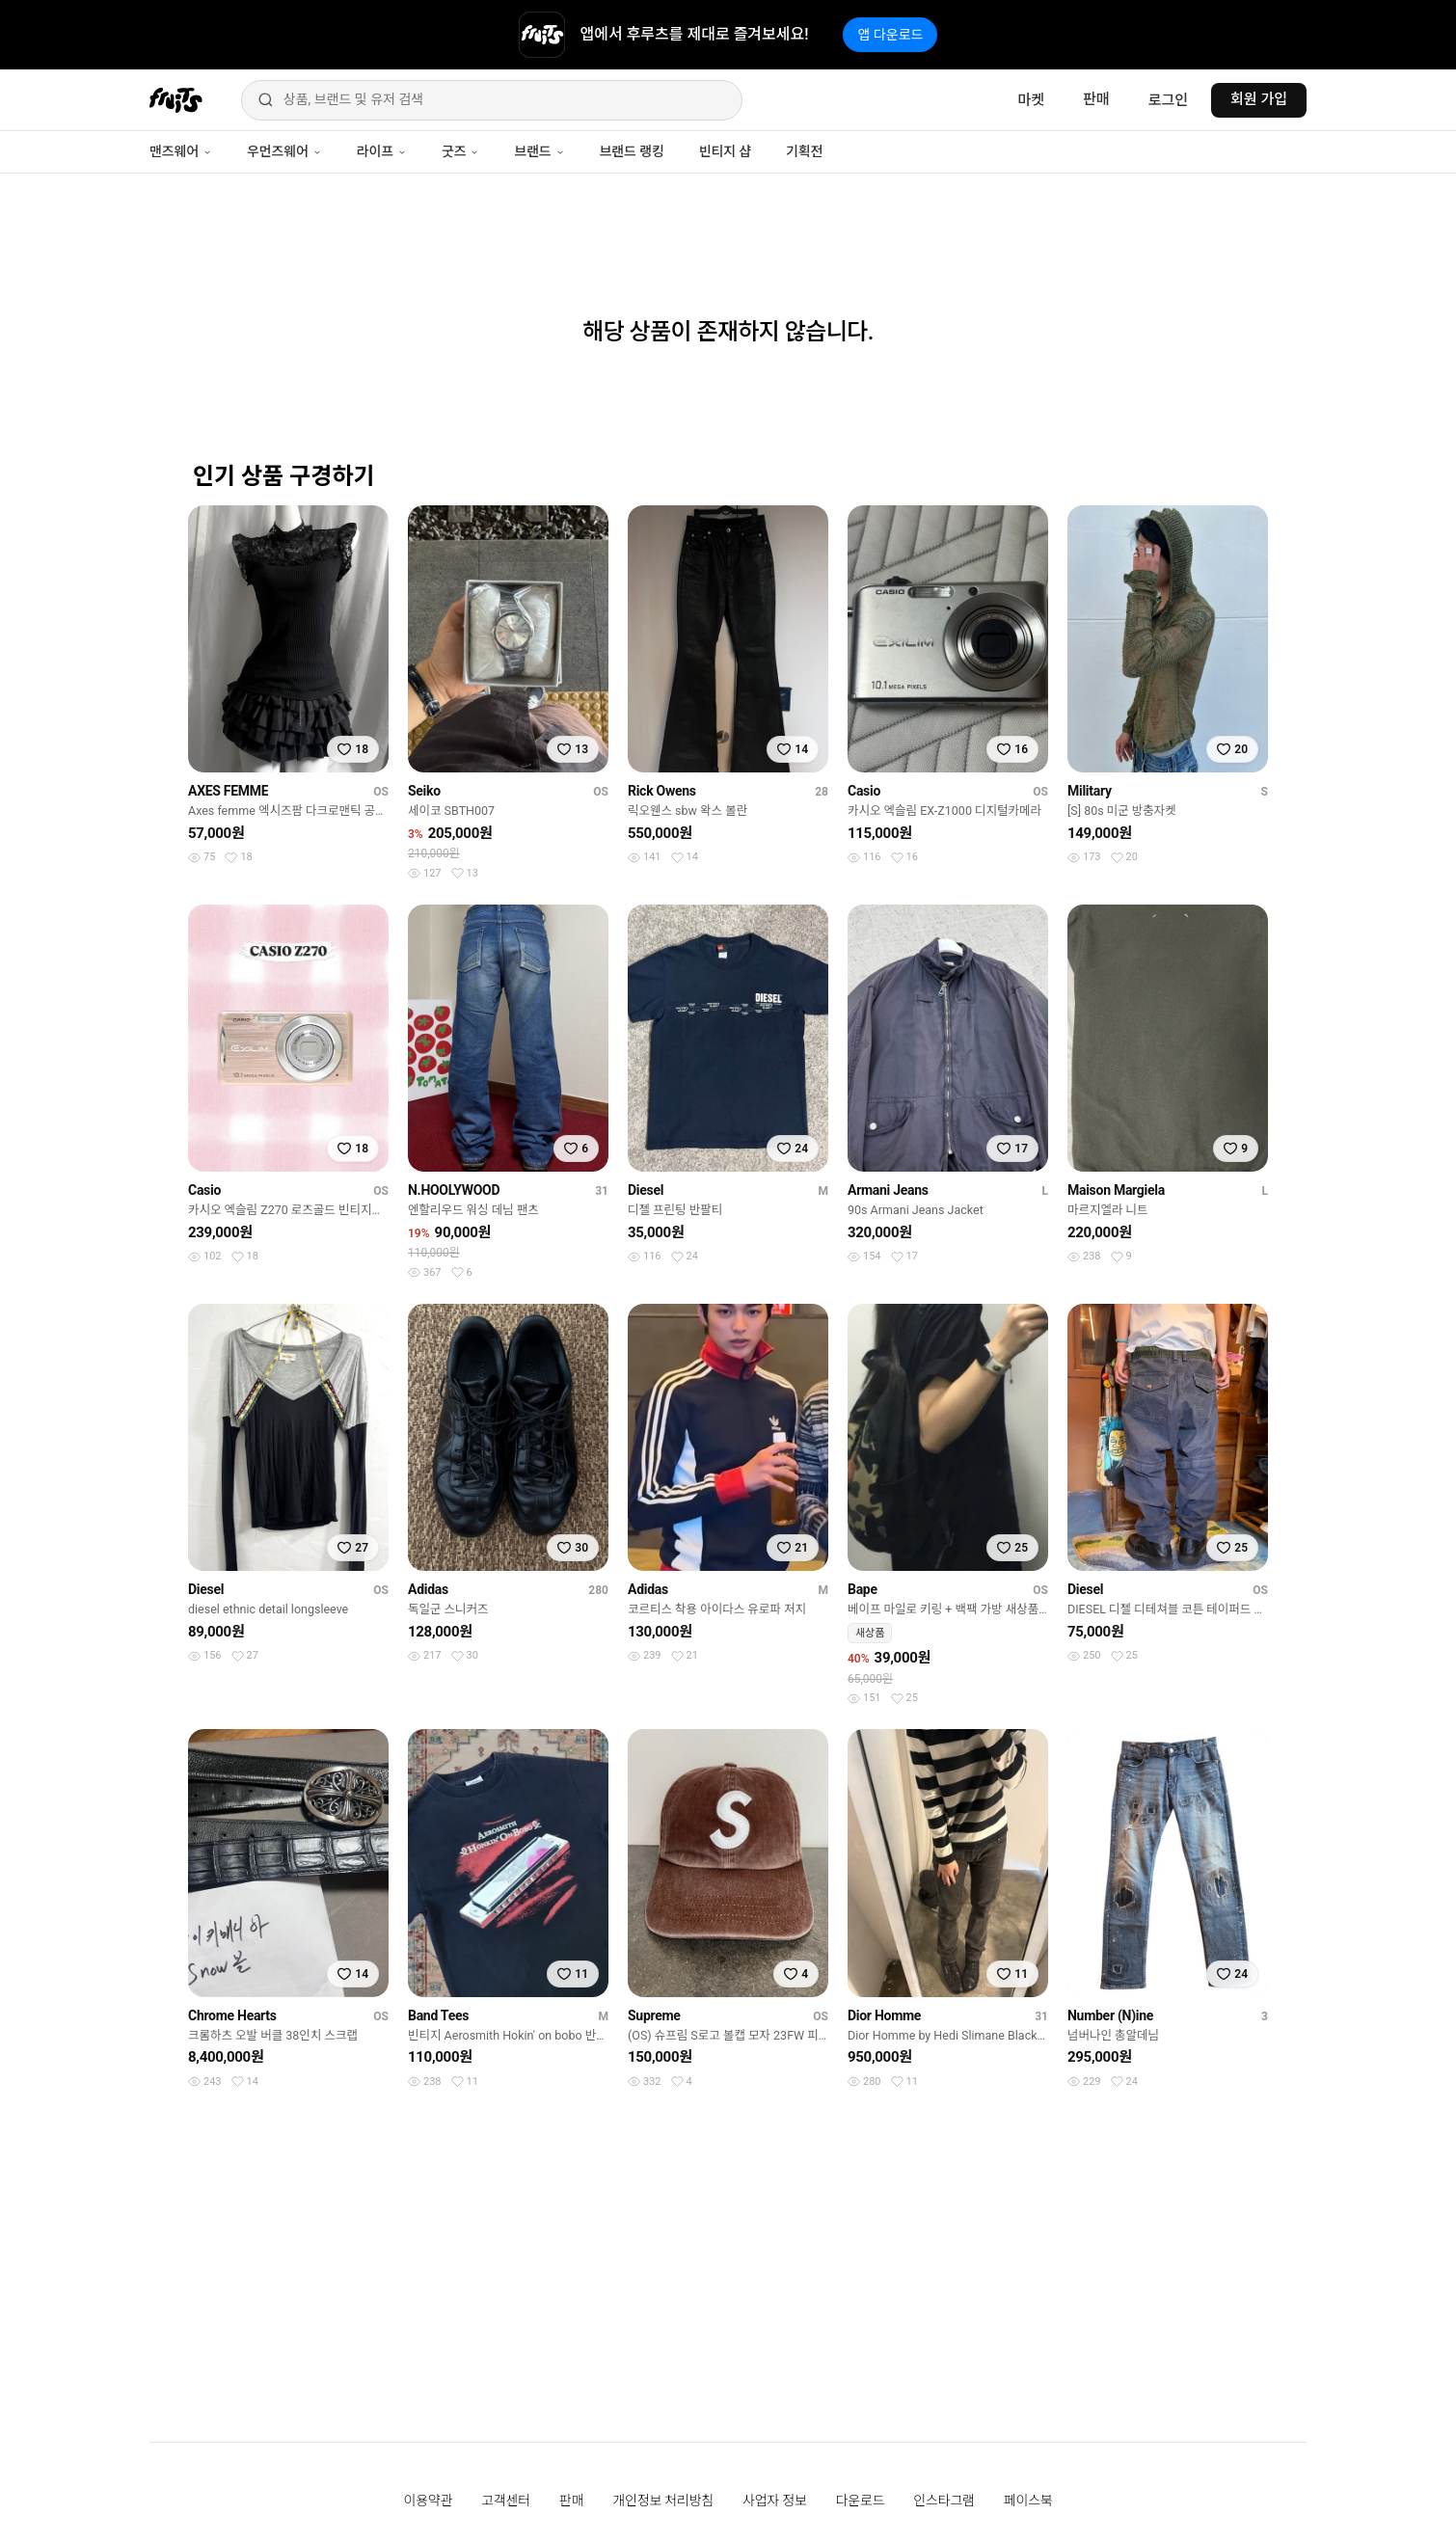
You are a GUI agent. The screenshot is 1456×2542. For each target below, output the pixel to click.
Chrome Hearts (232, 2015)
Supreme (654, 2015)
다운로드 (860, 2500)
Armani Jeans (888, 1190)
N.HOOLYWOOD (453, 1190)
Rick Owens (662, 790)
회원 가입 (1258, 99)
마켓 (1030, 100)
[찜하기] (353, 749)
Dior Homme (884, 2015)
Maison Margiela (1116, 1190)
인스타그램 (943, 2500)
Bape (862, 1589)
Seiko (424, 790)
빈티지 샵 (725, 151)
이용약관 (428, 2500)
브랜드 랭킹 (632, 151)
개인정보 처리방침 (663, 2500)
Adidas (428, 1589)
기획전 (804, 151)
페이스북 (1028, 2500)
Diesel (645, 1190)
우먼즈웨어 (284, 151)
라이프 (382, 151)
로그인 (1168, 100)
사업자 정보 (774, 2500)
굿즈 (460, 151)
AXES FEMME (228, 790)
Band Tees (438, 2015)
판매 (1096, 99)
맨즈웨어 (180, 151)
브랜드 (539, 151)
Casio (864, 790)
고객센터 (505, 2500)
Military (1089, 790)
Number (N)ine (1110, 2015)
